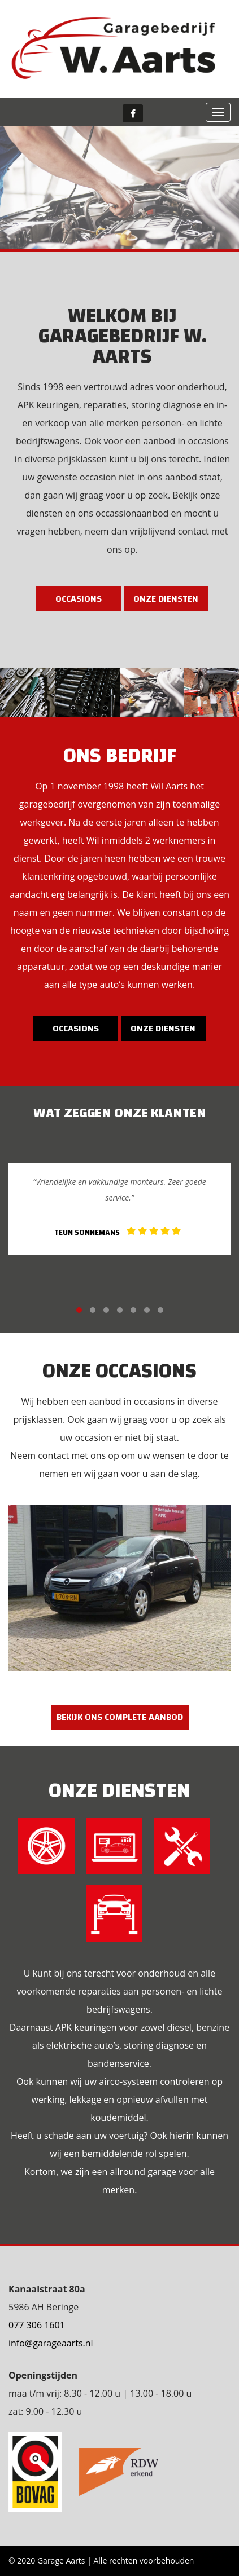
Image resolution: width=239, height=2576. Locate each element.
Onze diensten (165, 598)
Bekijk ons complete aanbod (120, 1717)
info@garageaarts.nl (50, 2343)
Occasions (78, 598)
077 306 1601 (36, 2325)
